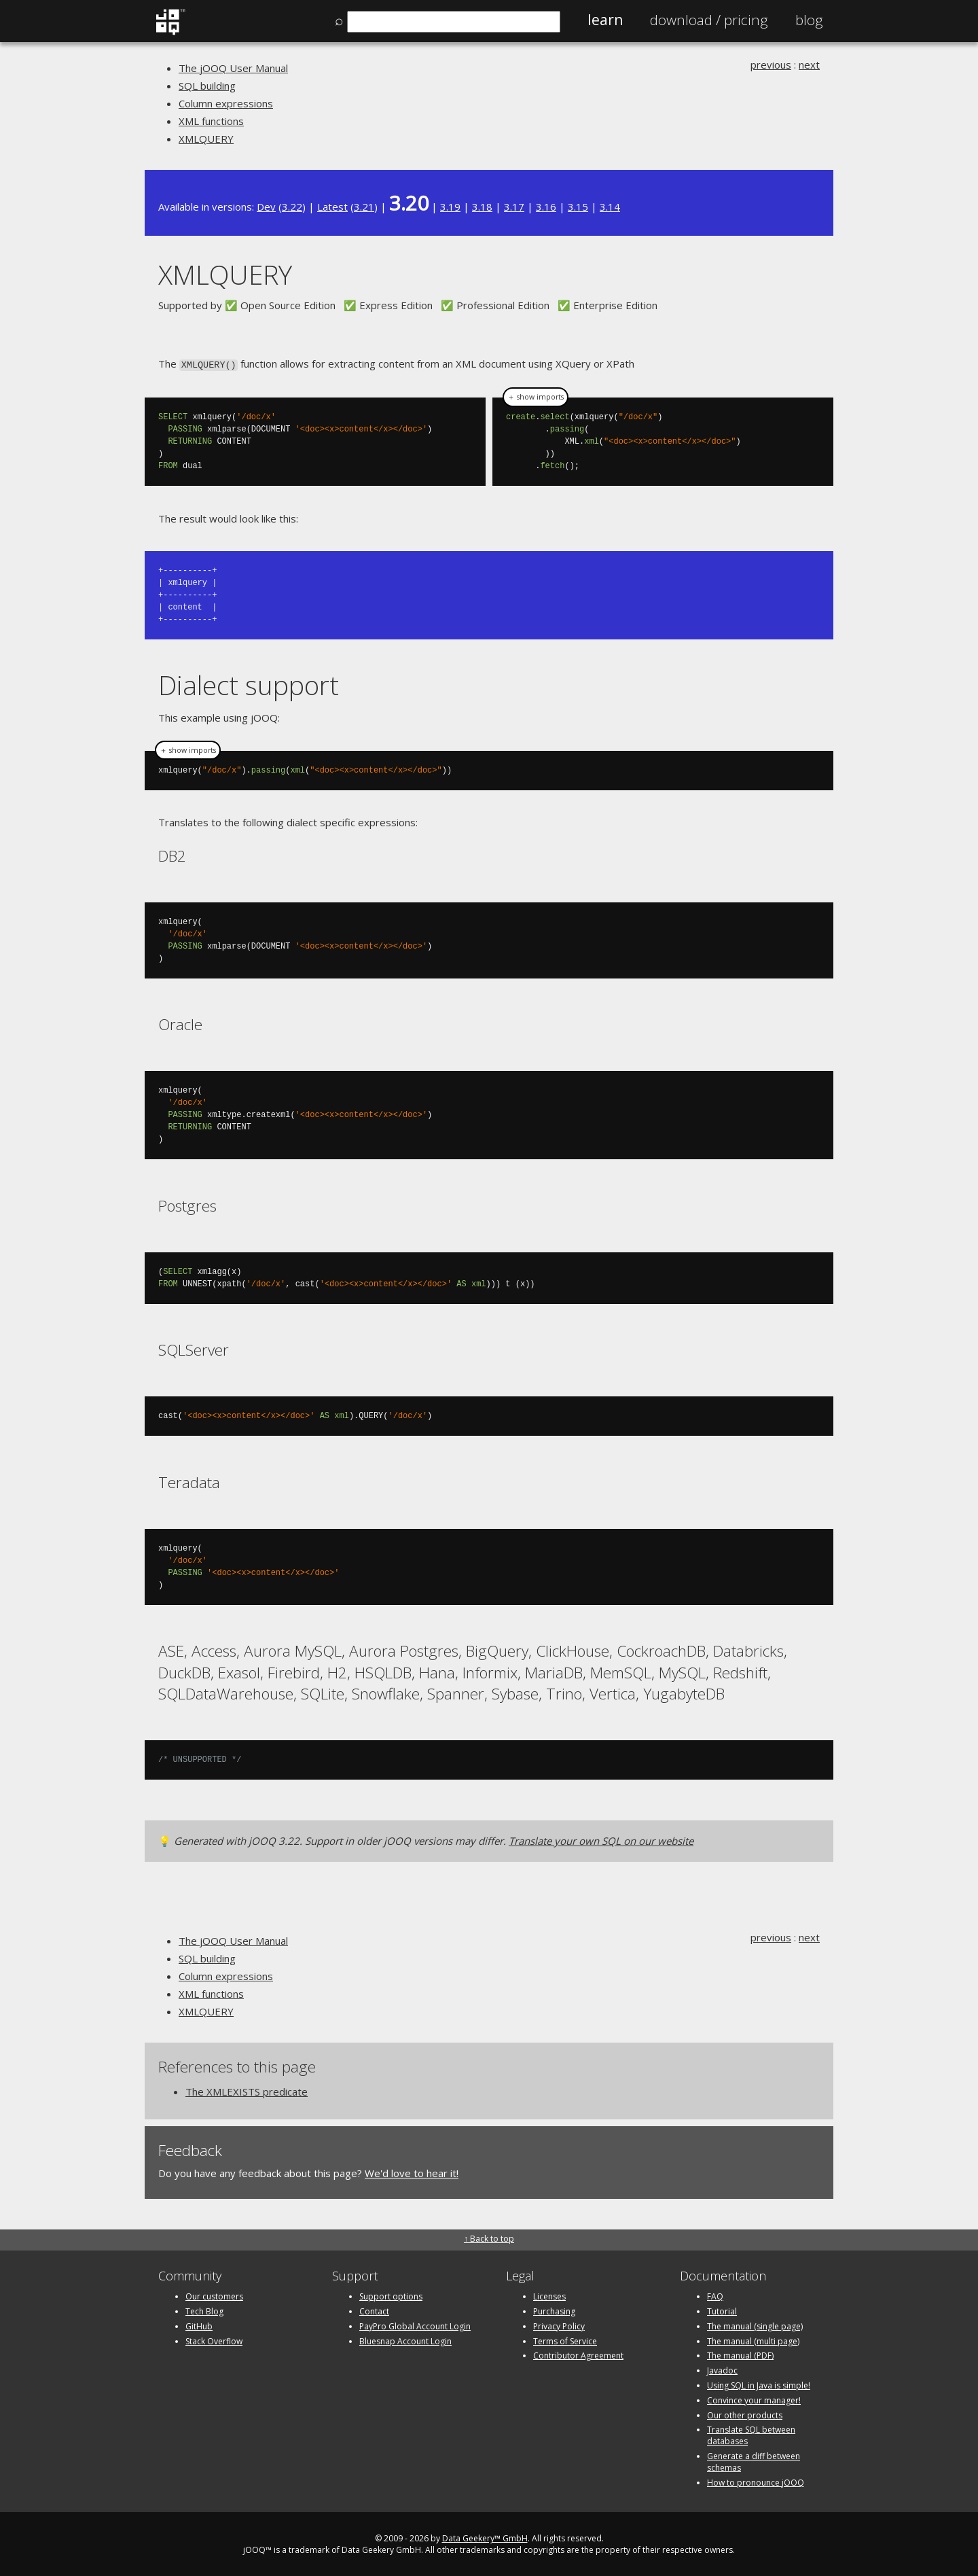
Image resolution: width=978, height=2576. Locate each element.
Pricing (709, 19)
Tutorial (722, 2310)
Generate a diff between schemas (753, 2460)
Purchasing (554, 2310)
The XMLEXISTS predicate (246, 2090)
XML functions (211, 121)
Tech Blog (204, 2310)
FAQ (715, 2295)
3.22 (292, 206)
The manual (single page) (755, 2325)
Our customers (214, 2295)
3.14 (610, 206)
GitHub (199, 2325)
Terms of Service (565, 2340)
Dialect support (248, 684)
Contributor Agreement (578, 2355)
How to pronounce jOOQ (755, 2481)
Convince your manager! (754, 2399)
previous (770, 64)
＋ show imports (535, 396)
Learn (605, 19)
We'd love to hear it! (411, 2171)
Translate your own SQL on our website (601, 1839)
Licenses (549, 2295)
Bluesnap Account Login (405, 2340)
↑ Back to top (489, 2237)
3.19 (450, 206)
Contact (374, 2310)
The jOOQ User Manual (233, 68)
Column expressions (226, 103)
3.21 (364, 206)
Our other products (744, 2414)
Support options (390, 2295)
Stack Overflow (213, 2340)
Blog (809, 19)
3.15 (578, 206)
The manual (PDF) (740, 2355)
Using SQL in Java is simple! (758, 2384)
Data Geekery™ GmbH (485, 2537)
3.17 (514, 206)
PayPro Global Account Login (415, 2325)
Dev (266, 206)
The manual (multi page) (753, 2340)
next (809, 64)
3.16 (546, 206)
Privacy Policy (559, 2325)
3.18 (482, 206)
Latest (332, 206)
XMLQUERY (206, 138)
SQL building (207, 85)
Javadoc (722, 2369)
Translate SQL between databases (751, 2434)
